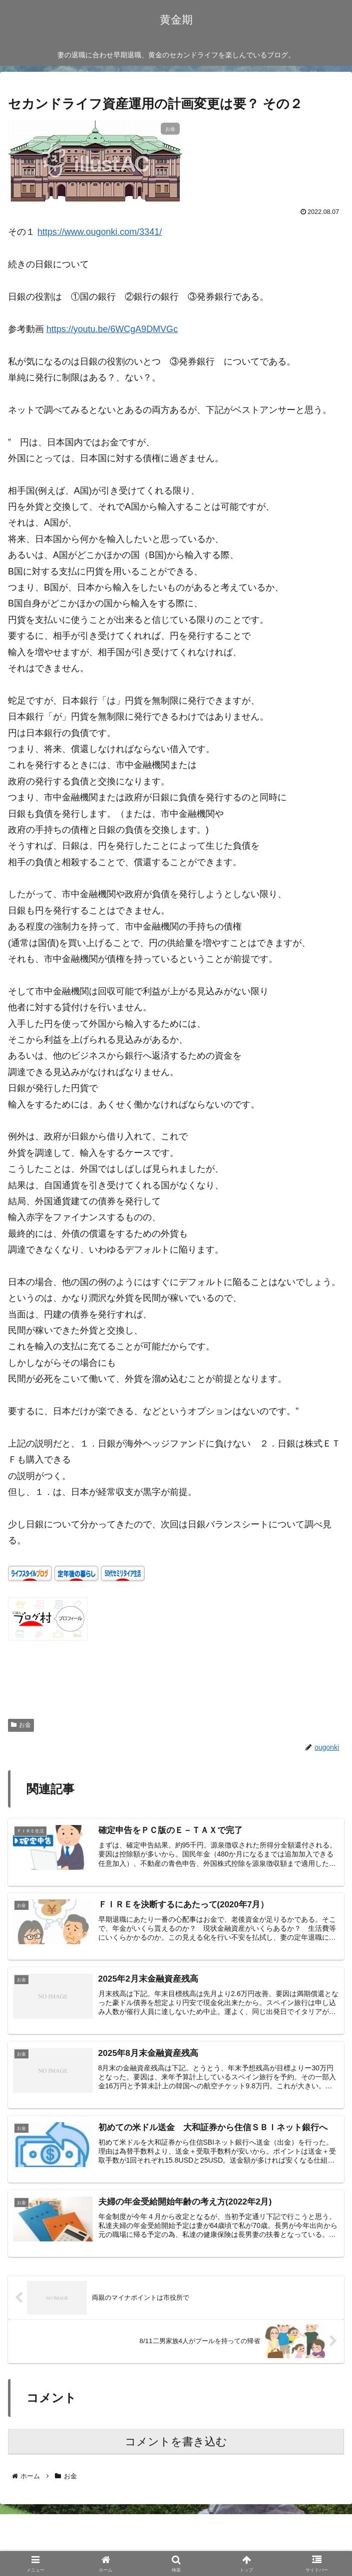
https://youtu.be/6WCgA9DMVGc (112, 329)
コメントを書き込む (176, 2445)
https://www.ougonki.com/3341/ (99, 232)
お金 (21, 1724)
